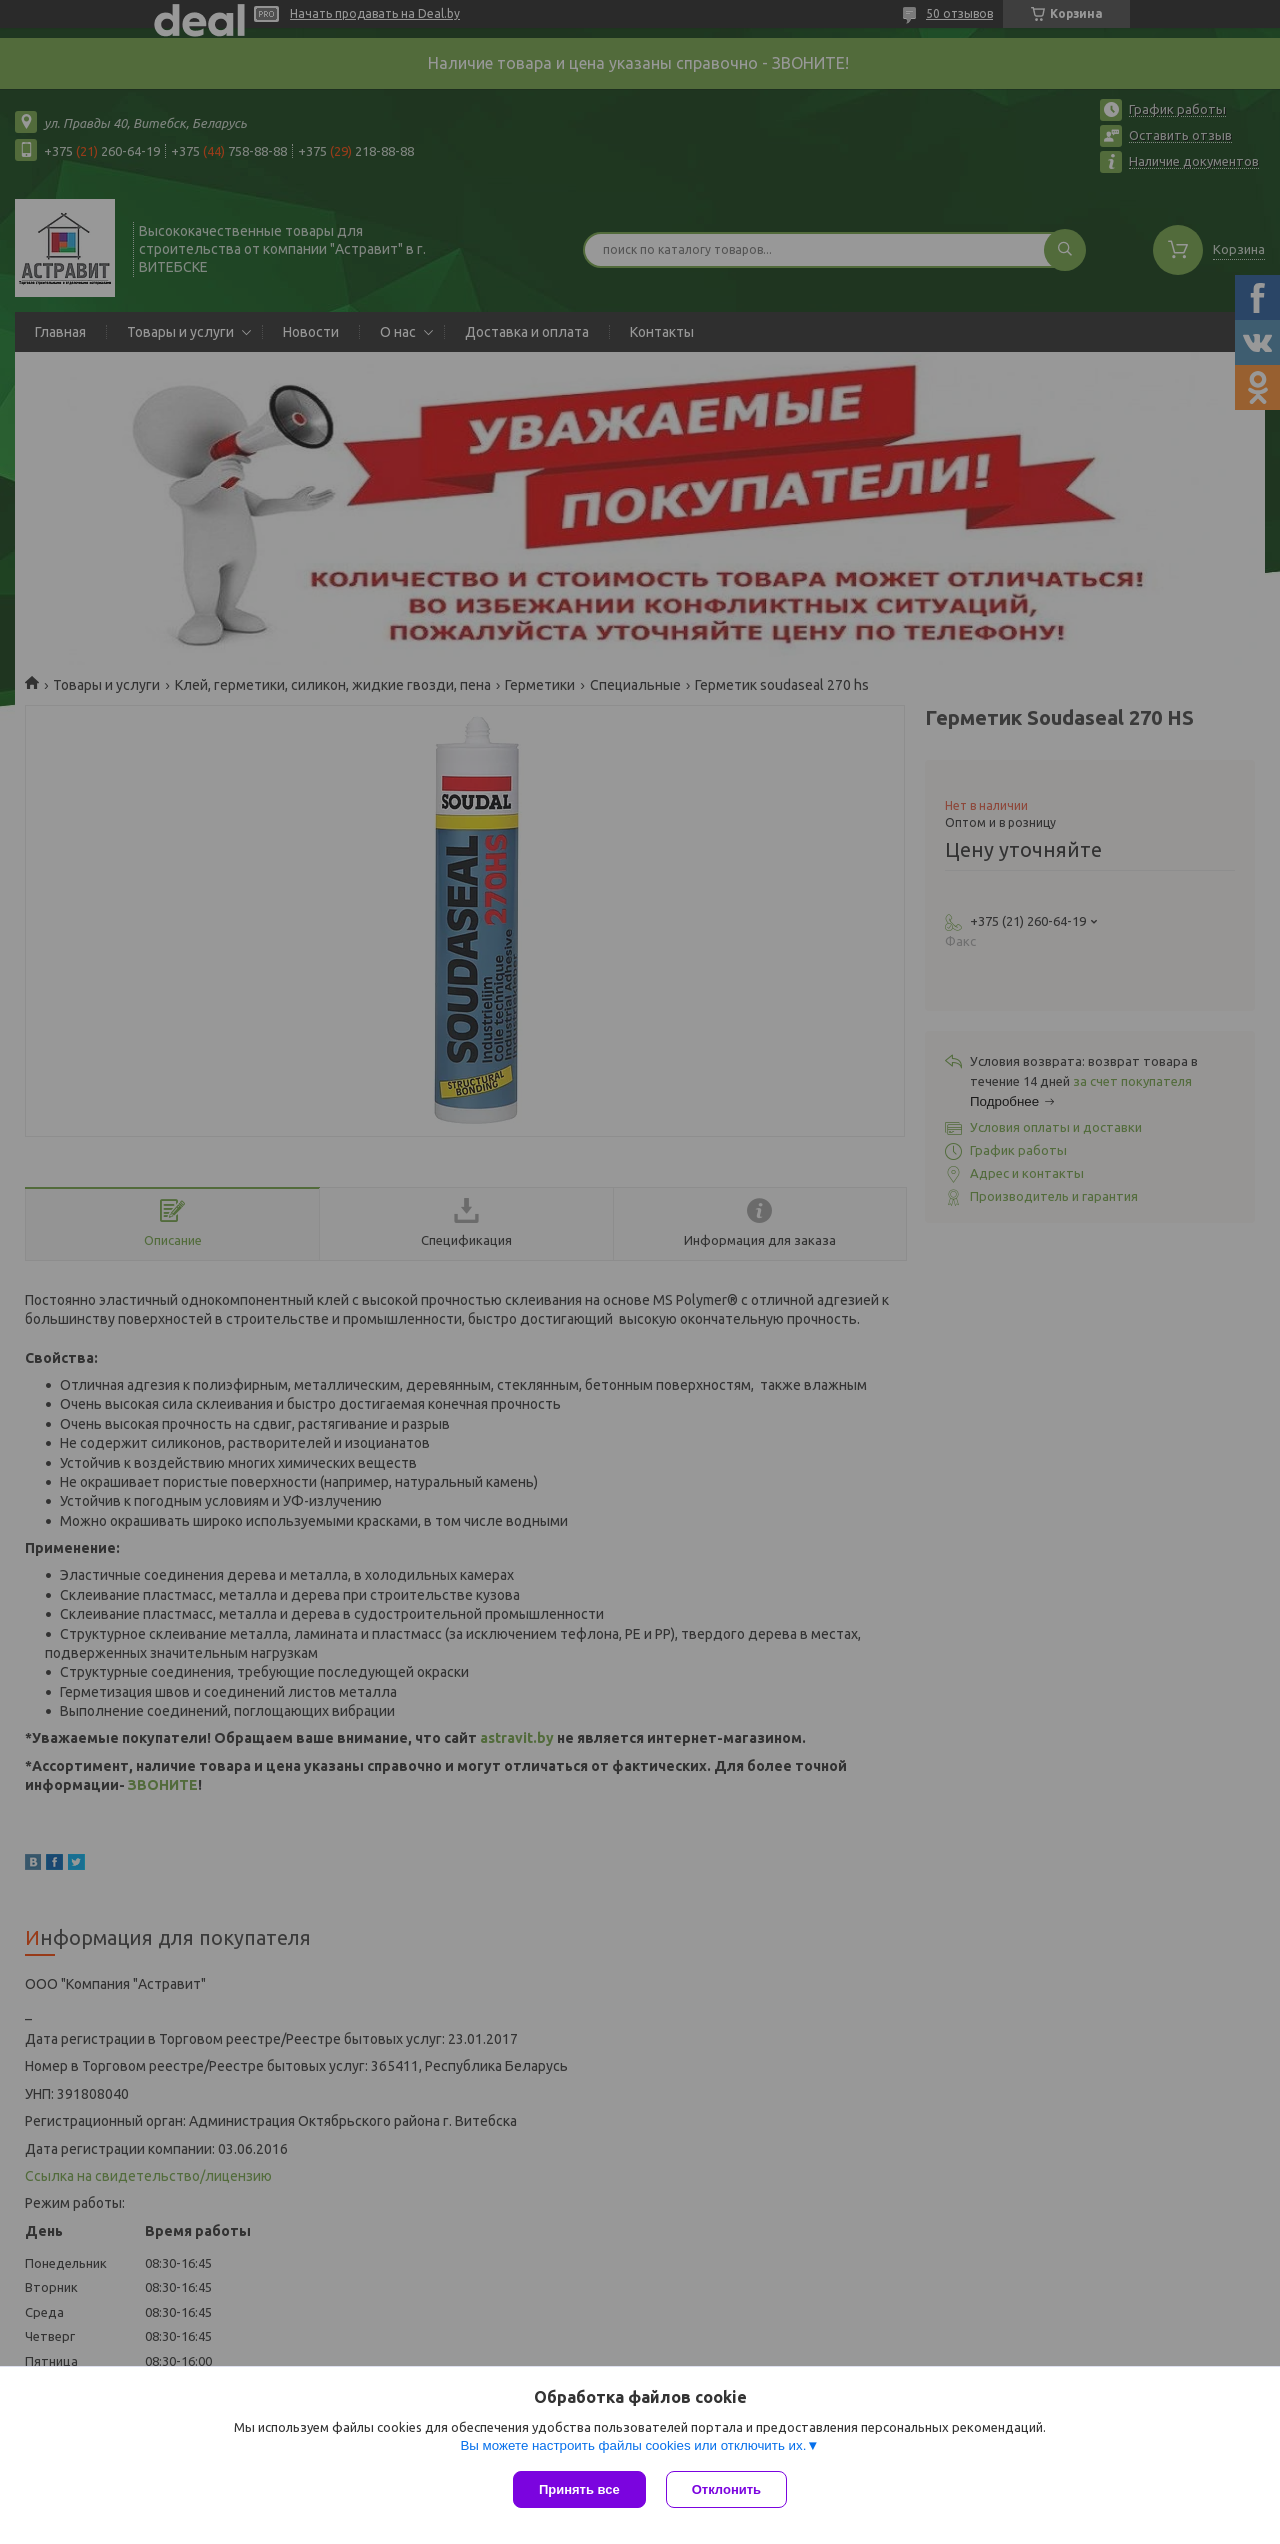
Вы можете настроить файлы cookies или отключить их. (633, 2445)
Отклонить (726, 2489)
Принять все (579, 2489)
